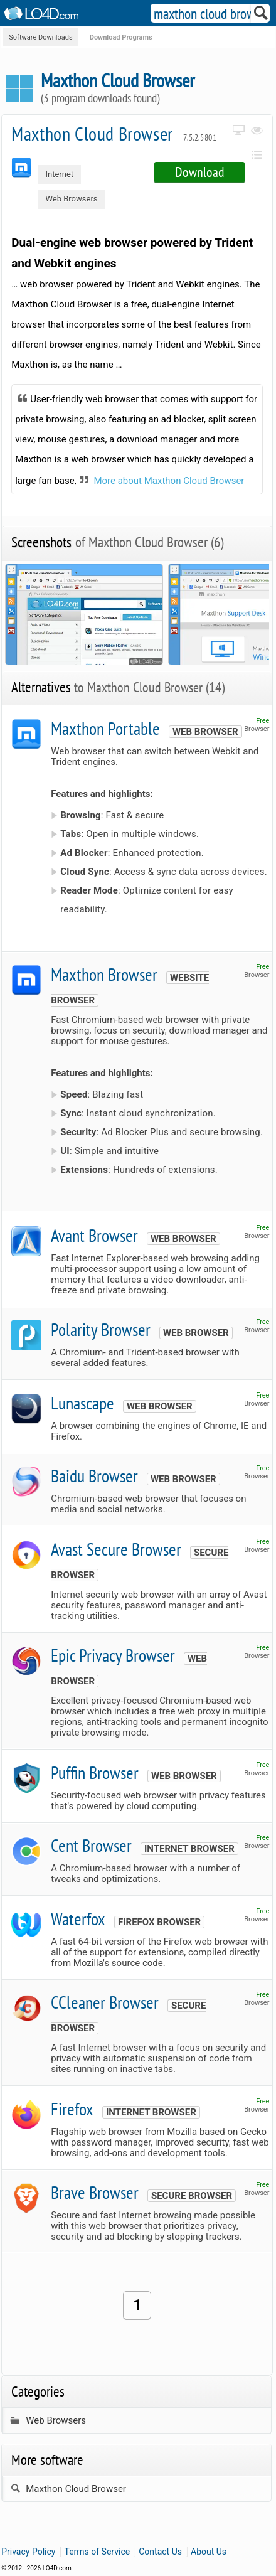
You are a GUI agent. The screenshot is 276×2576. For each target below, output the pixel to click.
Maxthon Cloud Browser (113, 133)
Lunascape (82, 1402)
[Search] (261, 16)
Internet (59, 174)
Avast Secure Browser (116, 1549)
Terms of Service (97, 2552)
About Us (208, 2552)
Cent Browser (91, 1845)
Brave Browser (95, 2192)
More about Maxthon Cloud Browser (168, 480)
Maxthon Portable (105, 728)
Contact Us (160, 2552)
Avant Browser (94, 1235)
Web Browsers (71, 198)
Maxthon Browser (104, 974)
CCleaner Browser (105, 2002)
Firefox (72, 2108)
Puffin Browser (95, 1772)
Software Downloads (40, 37)
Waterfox (78, 1918)
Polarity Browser (101, 1329)
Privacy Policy (28, 2552)
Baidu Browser (94, 1475)
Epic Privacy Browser (113, 1655)
